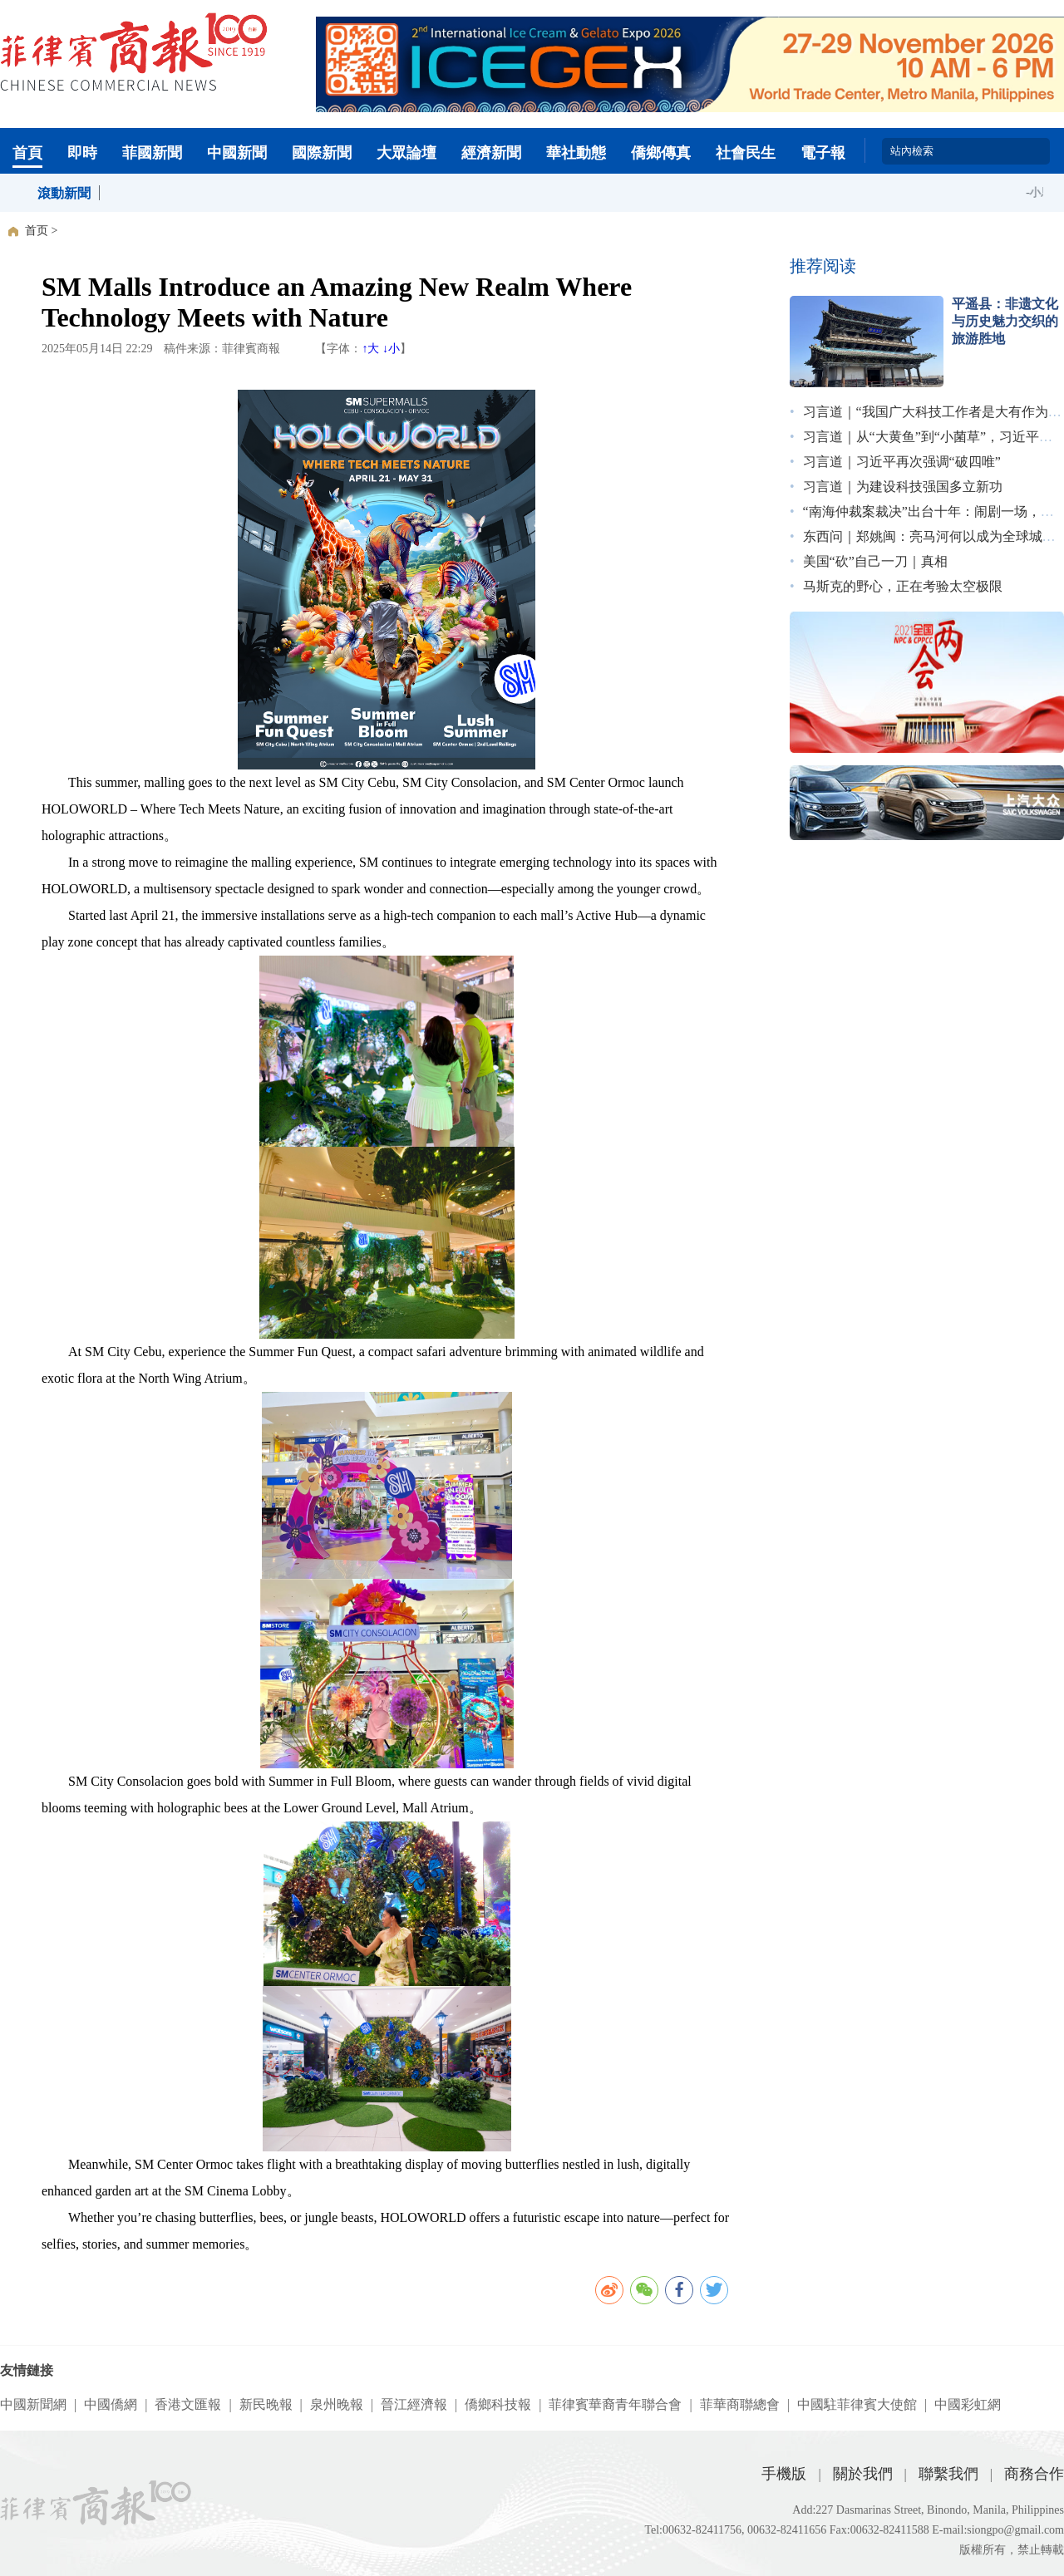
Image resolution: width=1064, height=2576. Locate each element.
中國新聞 (237, 153)
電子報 (822, 153)
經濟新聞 (491, 153)
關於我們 (863, 2473)
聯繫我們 (948, 2473)
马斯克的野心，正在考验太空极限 (902, 586)
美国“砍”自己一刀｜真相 (875, 561)
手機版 (783, 2473)
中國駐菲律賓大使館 (857, 2404)
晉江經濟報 (414, 2404)
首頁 (27, 153)
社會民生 (746, 153)
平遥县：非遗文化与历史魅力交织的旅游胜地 (1005, 321)
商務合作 (1034, 2473)
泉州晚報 (336, 2404)
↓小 (391, 348)
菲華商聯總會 (740, 2404)
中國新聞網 (33, 2404)
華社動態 (576, 153)
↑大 (370, 348)
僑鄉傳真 (661, 153)
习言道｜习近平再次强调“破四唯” (902, 462)
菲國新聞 (152, 153)
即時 (82, 153)
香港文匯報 (188, 2404)
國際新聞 (322, 153)
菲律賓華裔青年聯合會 (615, 2404)
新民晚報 (266, 2404)
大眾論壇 (406, 153)
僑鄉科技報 (498, 2404)
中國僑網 (110, 2404)
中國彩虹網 (967, 2404)
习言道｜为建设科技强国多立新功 (902, 486)
